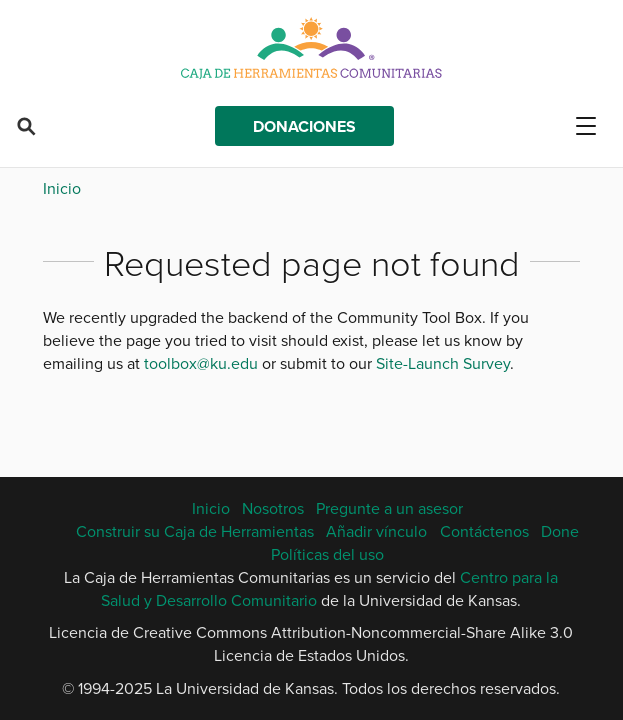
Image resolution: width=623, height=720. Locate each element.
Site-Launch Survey (443, 363)
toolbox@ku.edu (201, 363)
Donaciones (304, 126)
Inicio (62, 188)
